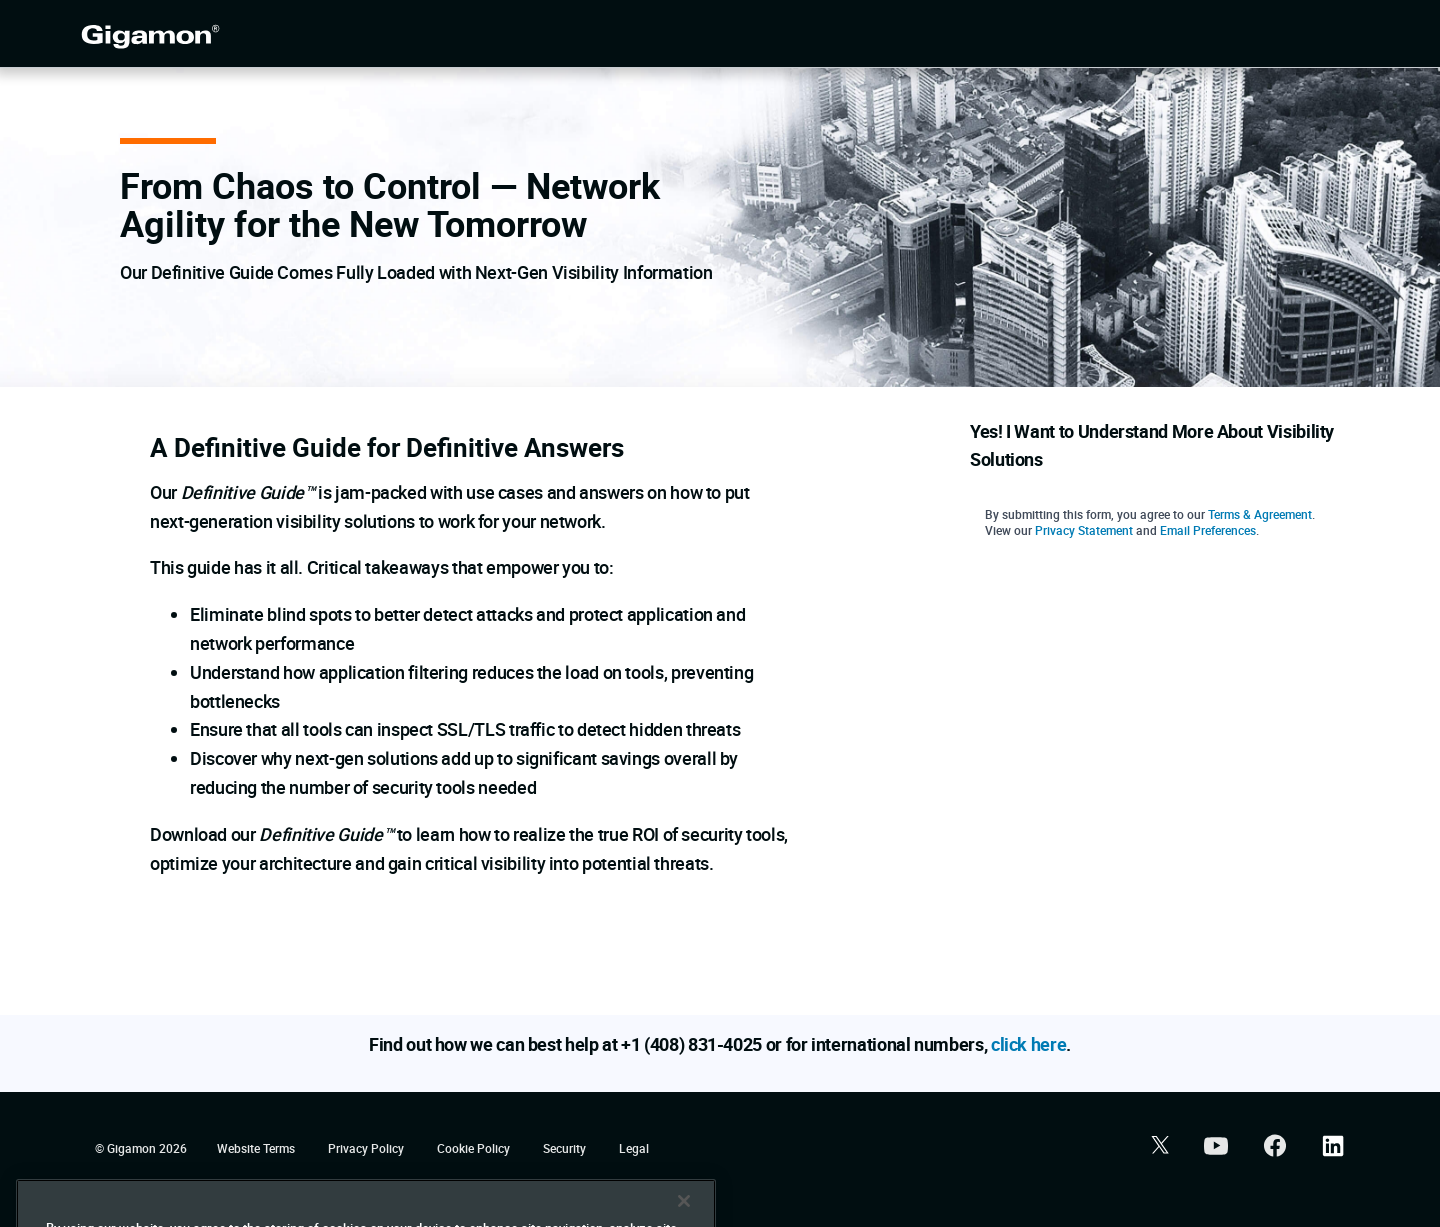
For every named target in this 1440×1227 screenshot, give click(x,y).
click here (1028, 1044)
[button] (1157, 1147)
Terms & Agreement (1260, 514)
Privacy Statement (1084, 530)
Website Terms (257, 1148)
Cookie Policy (475, 1148)
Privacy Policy (367, 1148)
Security (566, 1148)
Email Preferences (1208, 530)
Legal (634, 1148)
